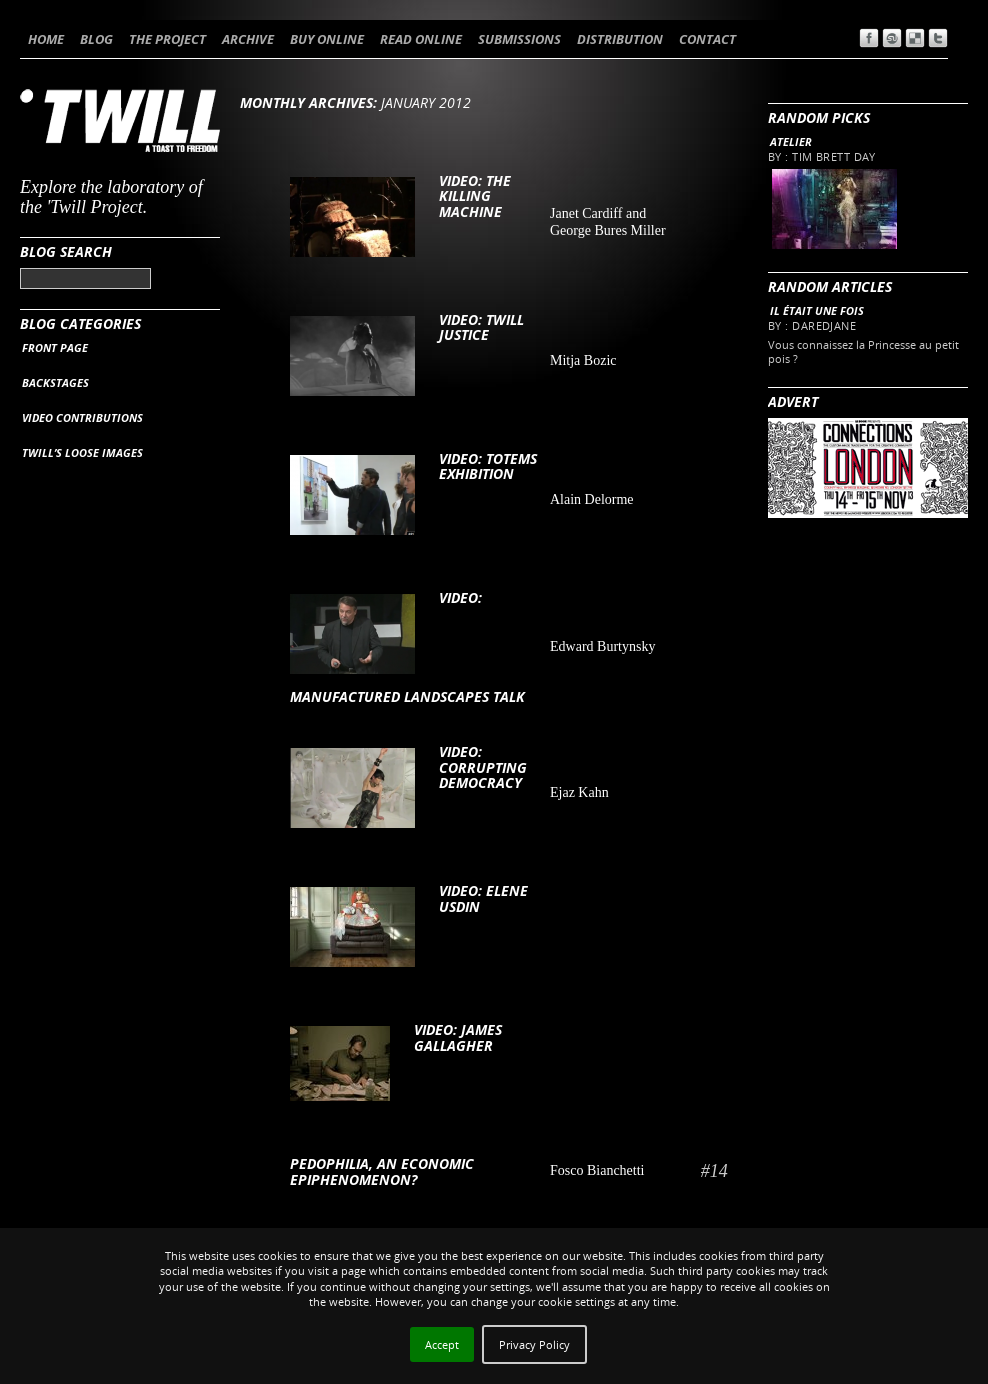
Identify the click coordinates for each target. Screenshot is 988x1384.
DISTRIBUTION (620, 39)
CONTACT (707, 39)
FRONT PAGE (55, 347)
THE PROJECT (167, 39)
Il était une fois (817, 310)
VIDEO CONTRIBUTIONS (82, 417)
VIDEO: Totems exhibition (488, 466)
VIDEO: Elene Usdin (483, 898)
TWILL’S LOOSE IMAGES (82, 452)
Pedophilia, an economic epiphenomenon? (382, 1171)
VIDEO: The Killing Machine (475, 196)
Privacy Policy (534, 1344)
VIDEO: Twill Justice (481, 327)
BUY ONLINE (327, 39)
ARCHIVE (248, 39)
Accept (442, 1344)
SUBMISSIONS (519, 39)
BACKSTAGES (55, 382)
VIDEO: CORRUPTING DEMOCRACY (483, 767)
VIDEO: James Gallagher (458, 1037)
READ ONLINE (421, 39)
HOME (46, 39)
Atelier (791, 141)
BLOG (96, 39)
